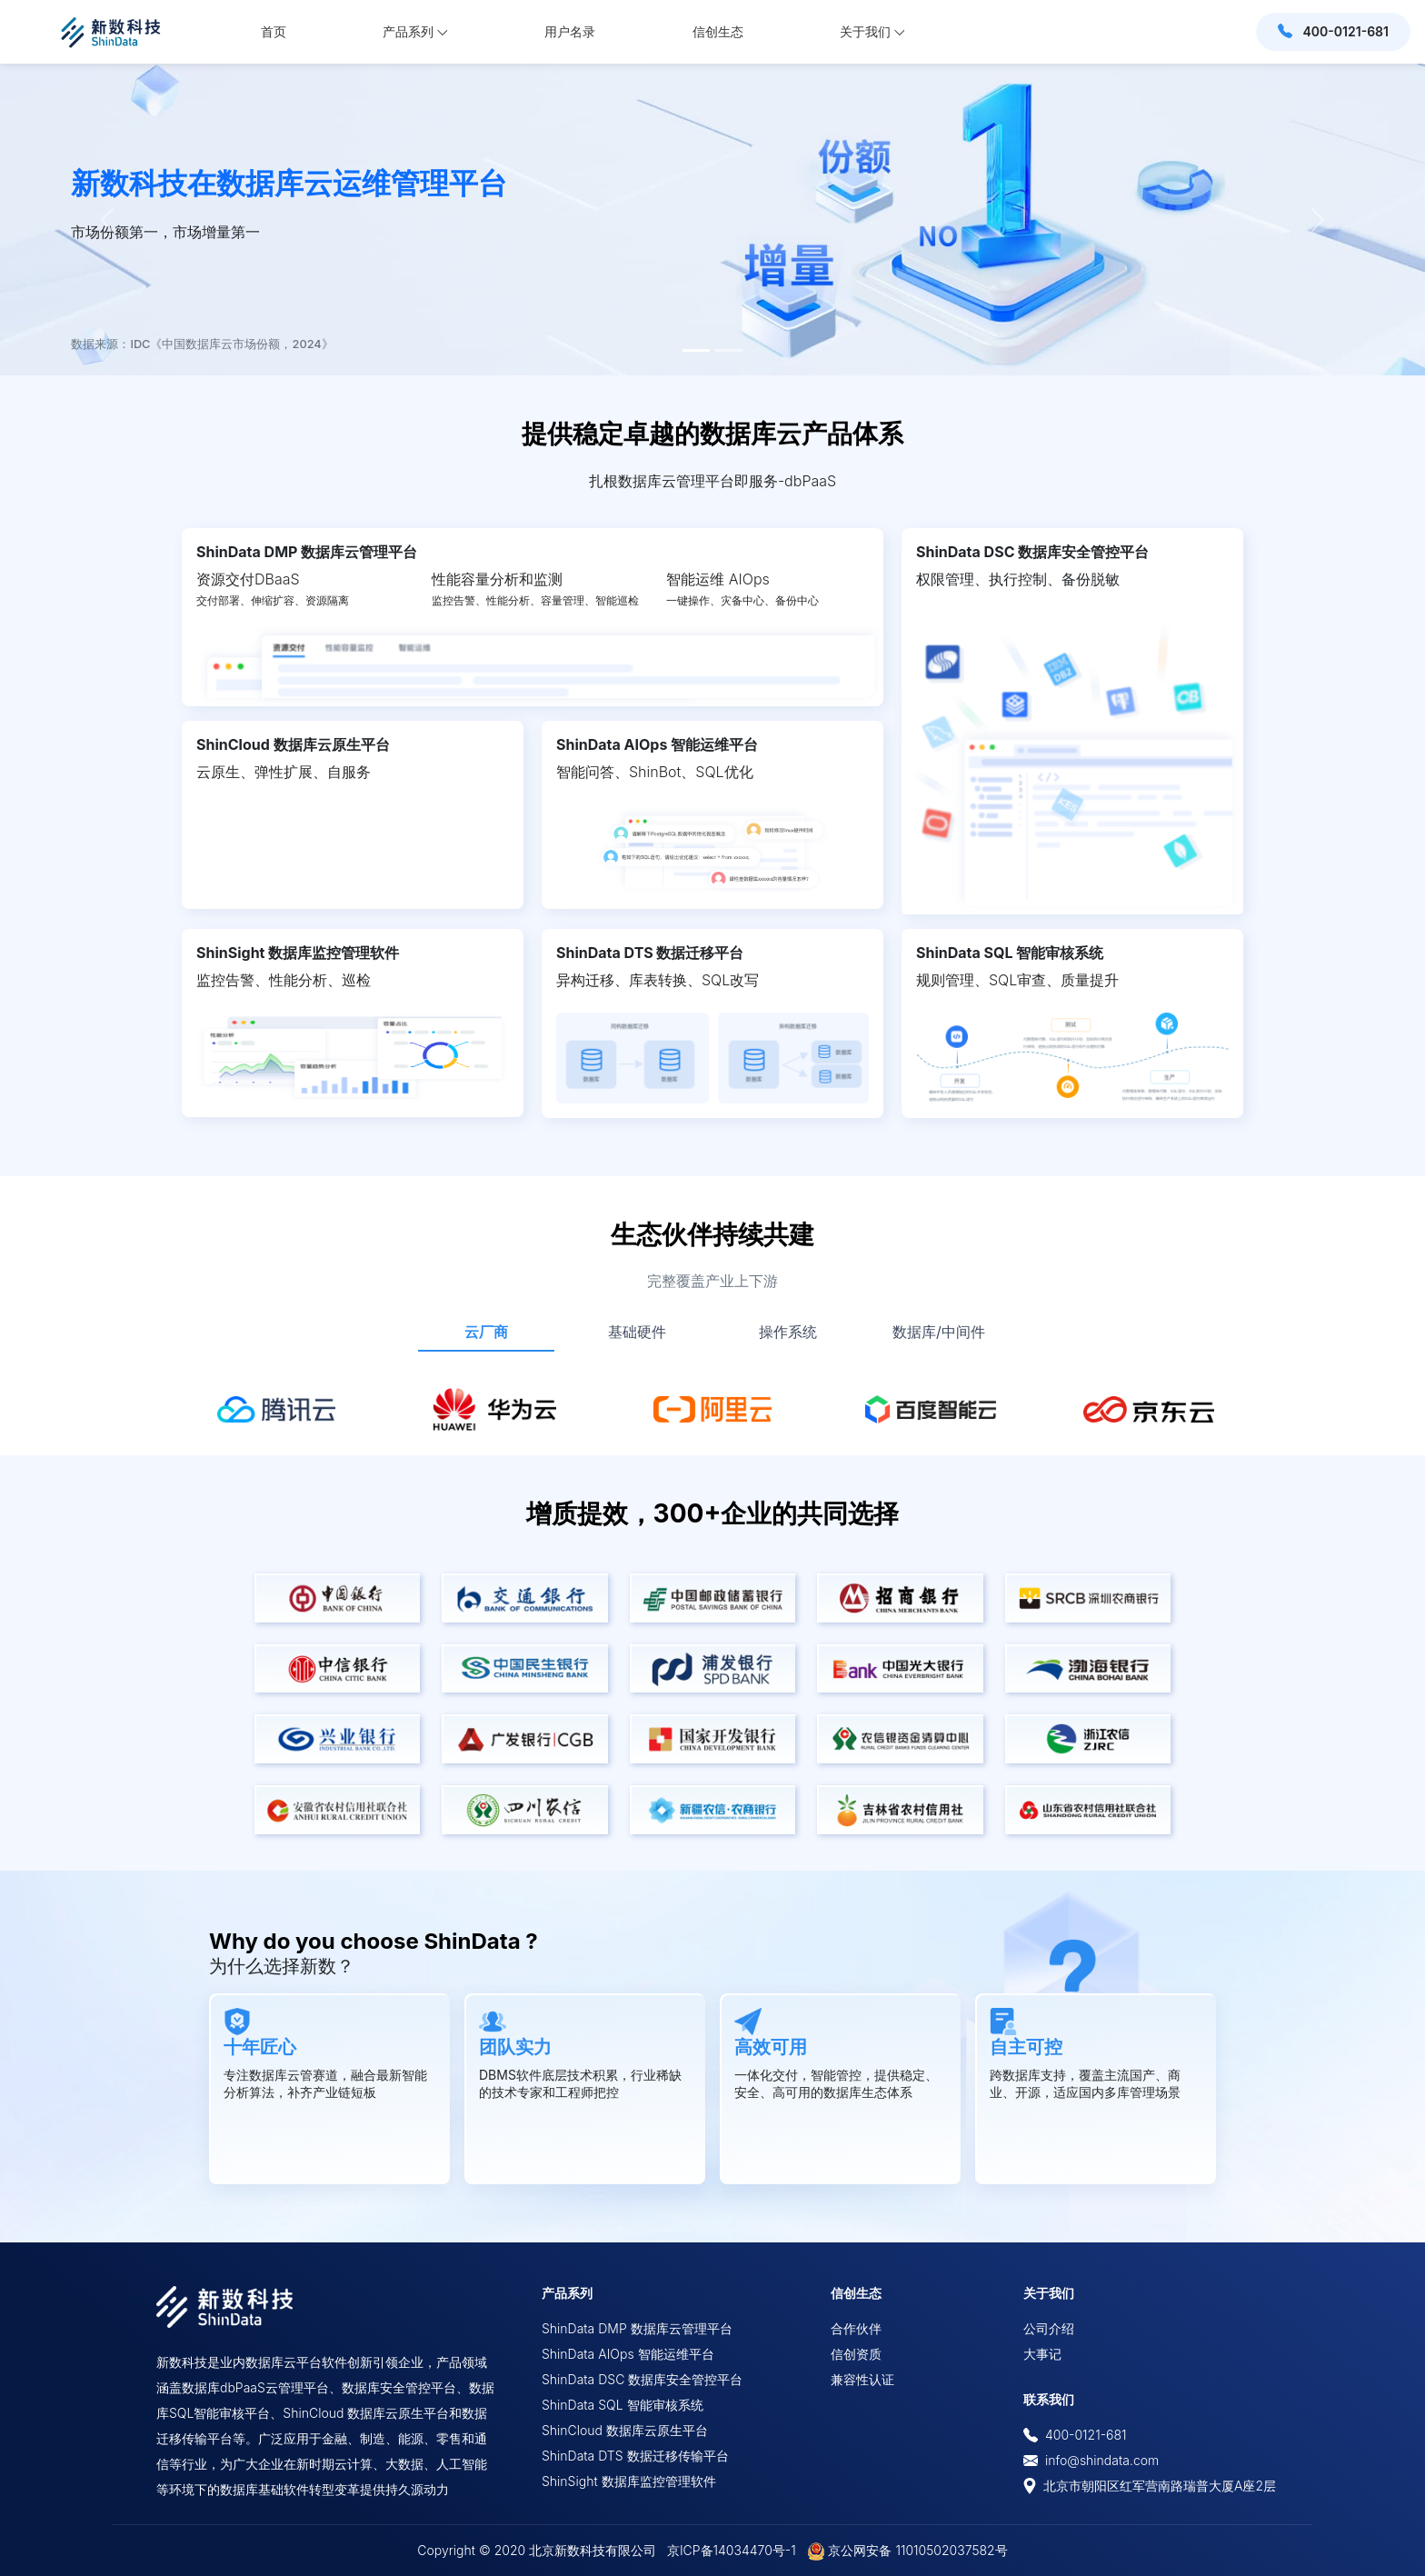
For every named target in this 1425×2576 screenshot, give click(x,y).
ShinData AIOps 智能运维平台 (657, 744)
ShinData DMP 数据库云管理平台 (306, 552)
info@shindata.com (1102, 2460)
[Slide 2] (728, 350)
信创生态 (718, 31)
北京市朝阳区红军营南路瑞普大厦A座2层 (1149, 2486)
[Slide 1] (696, 350)
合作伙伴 (856, 2328)
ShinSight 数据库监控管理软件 (297, 953)
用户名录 (569, 31)
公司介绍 (1048, 2328)
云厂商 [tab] (486, 1332)
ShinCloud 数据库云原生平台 (293, 744)
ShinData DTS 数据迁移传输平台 (635, 2455)
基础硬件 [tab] (637, 1332)
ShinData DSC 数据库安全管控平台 (1032, 552)
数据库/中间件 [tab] (938, 1332)
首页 (273, 31)
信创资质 (856, 2353)
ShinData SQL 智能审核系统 (1009, 953)
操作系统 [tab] (788, 1332)
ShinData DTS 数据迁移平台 (650, 953)
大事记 (1042, 2353)
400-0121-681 (1075, 2434)
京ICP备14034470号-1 (731, 2550)
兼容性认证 (862, 2379)
